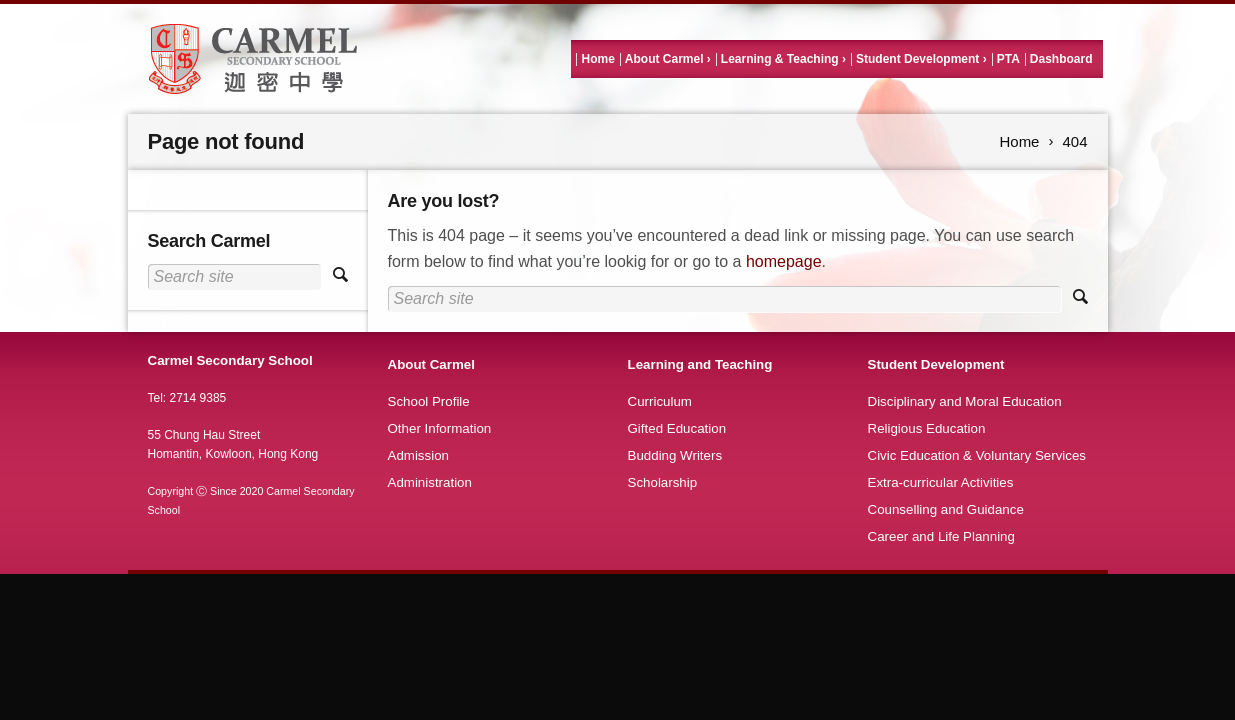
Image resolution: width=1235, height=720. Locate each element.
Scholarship (663, 482)
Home (597, 59)
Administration (430, 482)
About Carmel (664, 59)
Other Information (440, 428)
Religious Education (927, 428)
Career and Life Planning (941, 536)
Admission (418, 455)
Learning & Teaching (780, 59)
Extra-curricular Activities (941, 482)
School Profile (429, 401)
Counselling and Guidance (946, 509)
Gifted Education (677, 428)
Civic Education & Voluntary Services (977, 455)
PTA (1008, 59)
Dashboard (1061, 59)
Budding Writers (675, 455)
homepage (784, 261)
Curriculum (660, 401)
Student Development (917, 59)
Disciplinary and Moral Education (965, 401)
